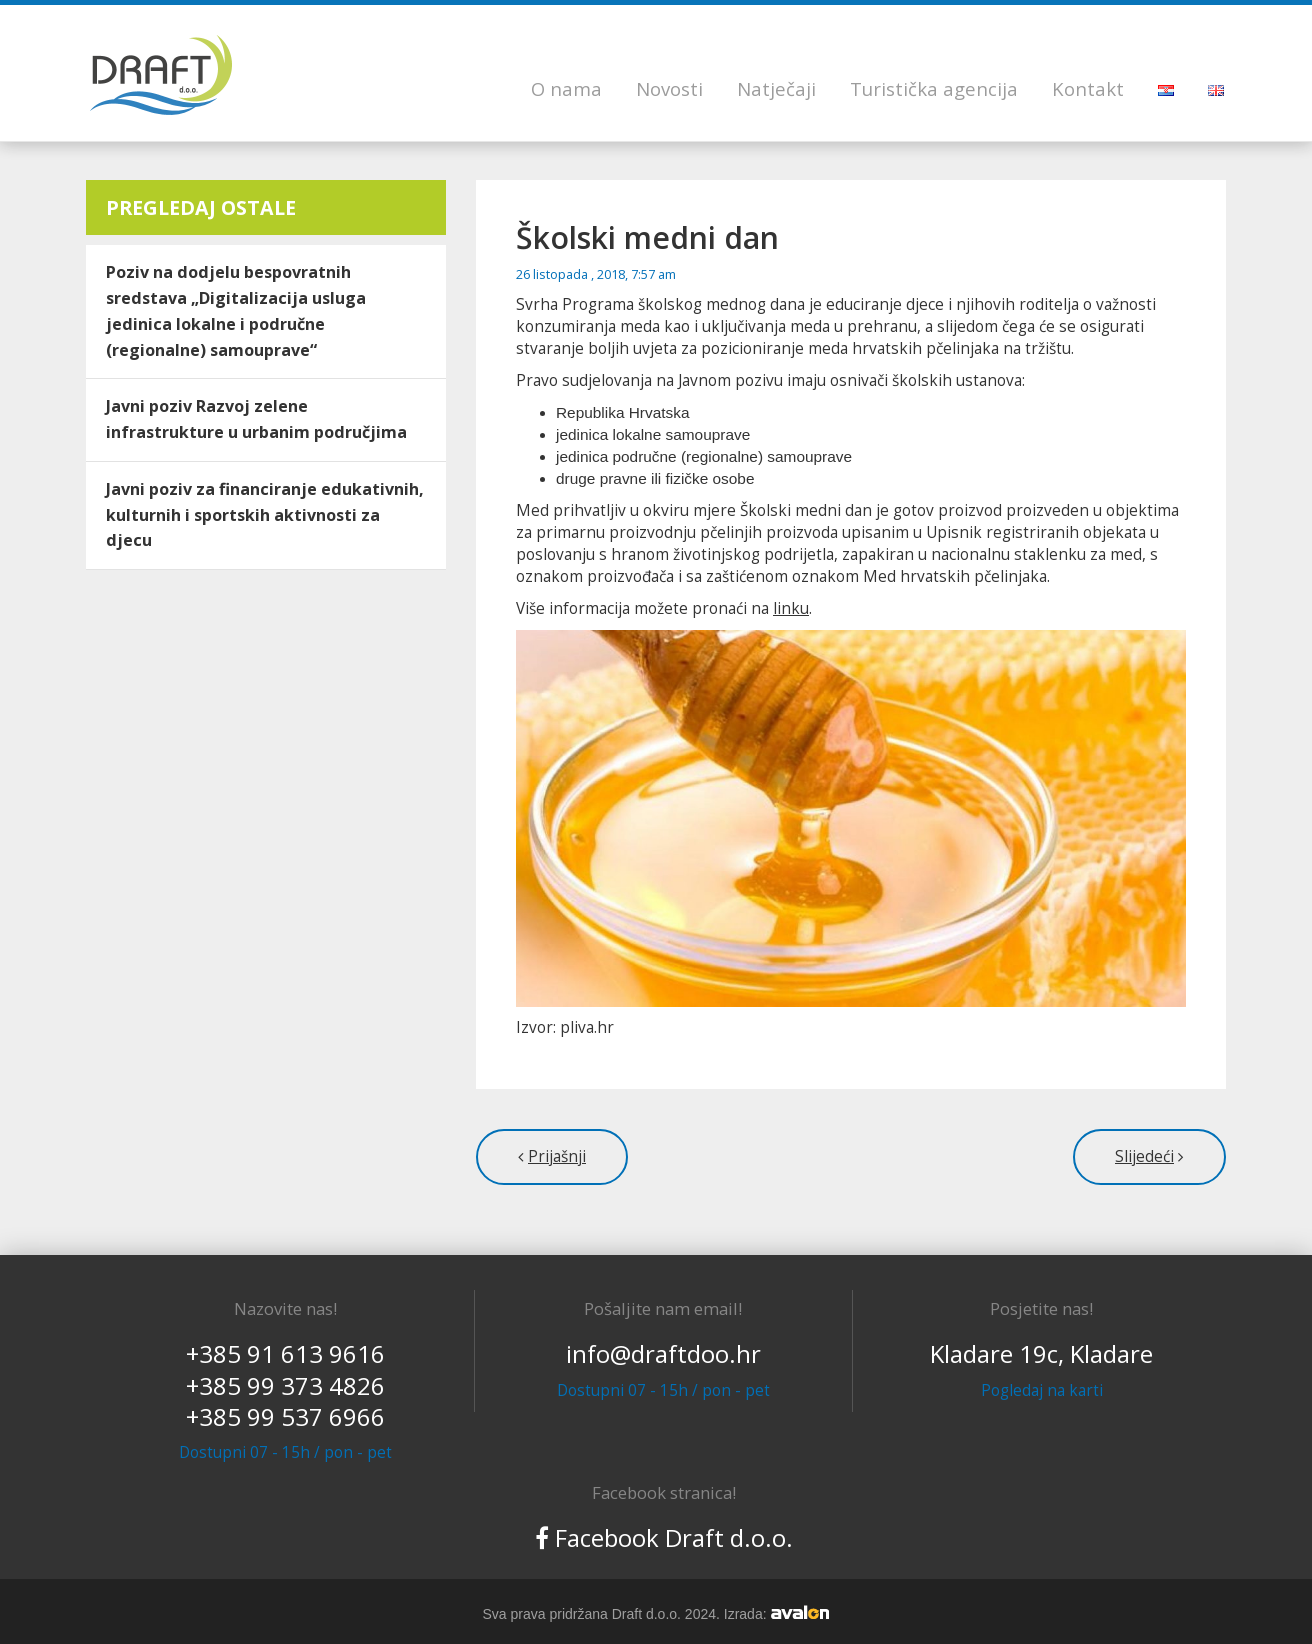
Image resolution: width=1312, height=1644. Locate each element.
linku (791, 608)
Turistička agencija (934, 88)
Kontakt (1088, 88)
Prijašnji (557, 1156)
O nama (566, 88)
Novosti (669, 88)
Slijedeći (1144, 1156)
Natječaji (776, 88)
